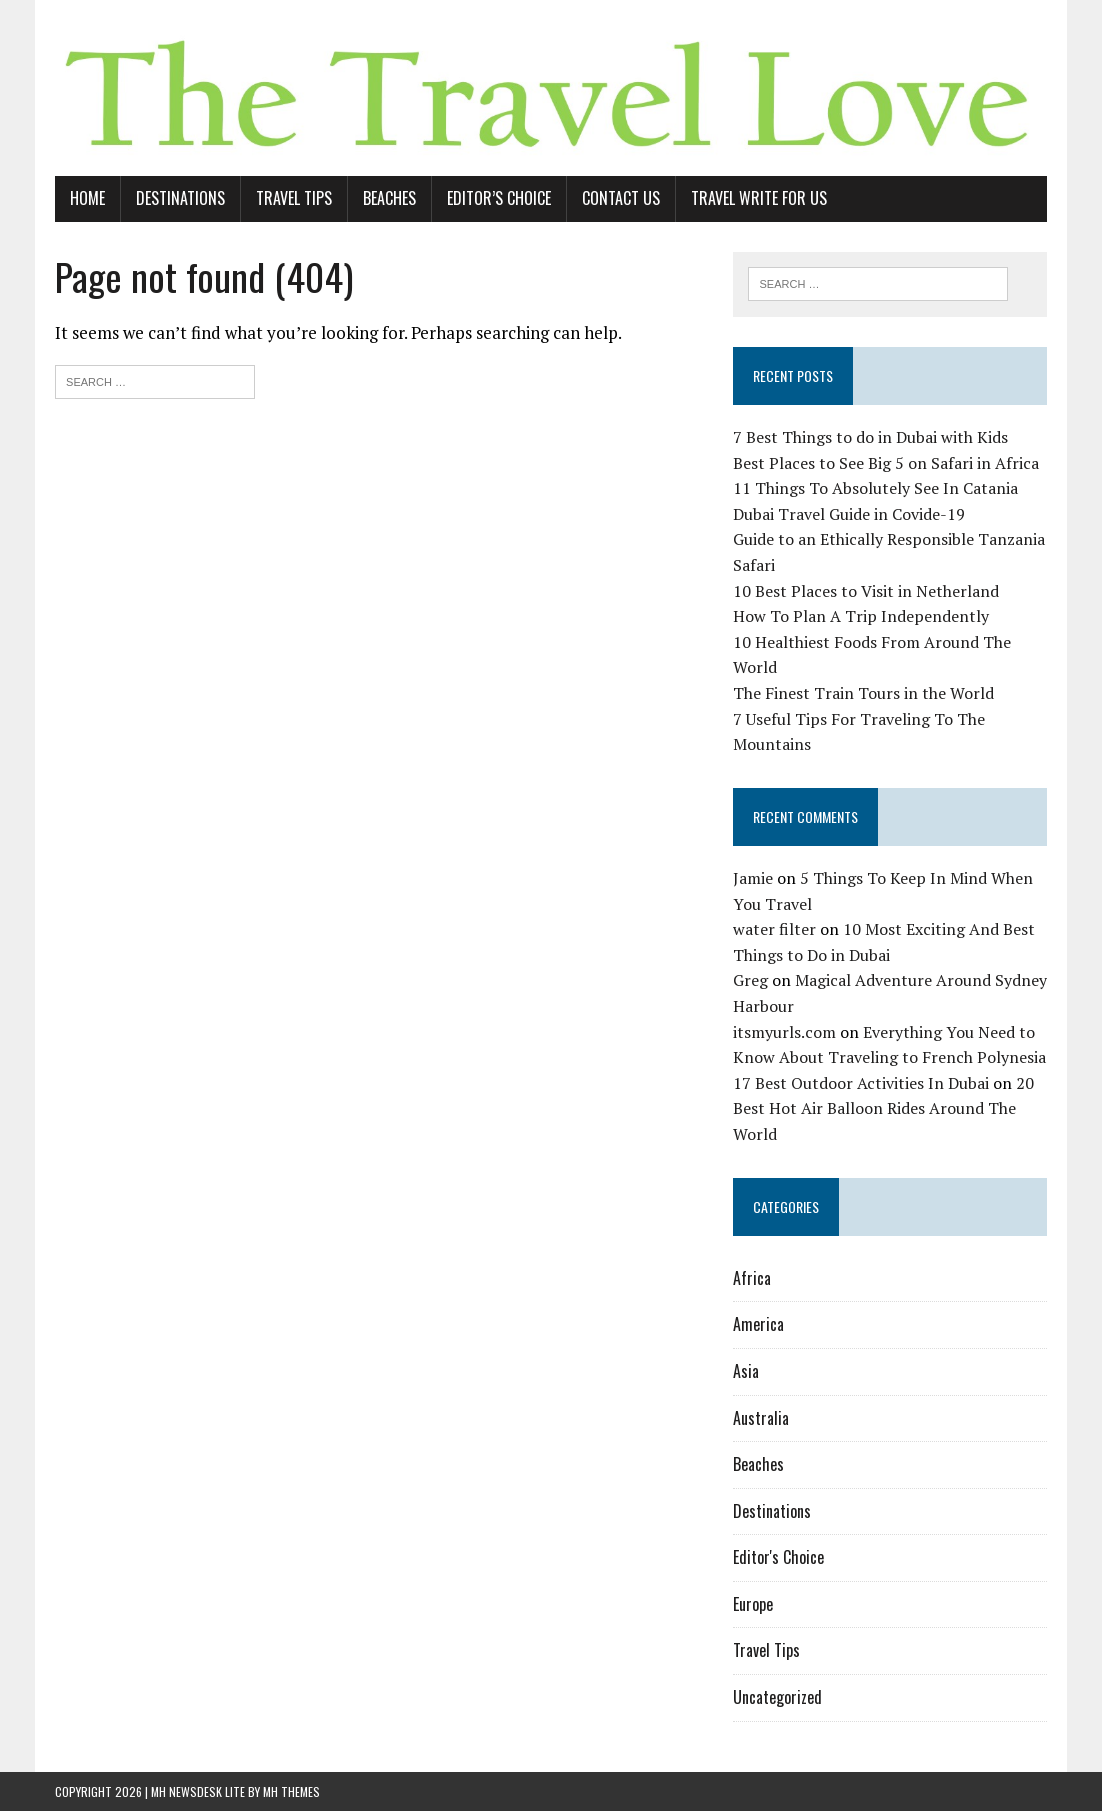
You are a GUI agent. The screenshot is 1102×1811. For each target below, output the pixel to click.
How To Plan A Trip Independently (861, 616)
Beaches (389, 198)
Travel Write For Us (759, 198)
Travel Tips (294, 198)
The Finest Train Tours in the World (863, 693)
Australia (761, 1418)
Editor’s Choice (499, 198)
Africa (752, 1278)
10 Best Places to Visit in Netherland (866, 591)
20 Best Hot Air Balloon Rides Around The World (883, 1108)
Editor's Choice (778, 1557)
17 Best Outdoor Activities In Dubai (861, 1083)
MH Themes (291, 1791)
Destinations (180, 198)
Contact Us (621, 198)
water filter (774, 929)
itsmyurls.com (784, 1032)
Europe (753, 1604)
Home (87, 198)
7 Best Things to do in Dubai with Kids (870, 437)
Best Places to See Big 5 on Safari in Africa (886, 463)
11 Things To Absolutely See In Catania (875, 488)
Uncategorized (777, 1697)
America (758, 1324)
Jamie (753, 878)
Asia (746, 1371)
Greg (750, 980)
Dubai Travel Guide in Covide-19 (849, 514)
